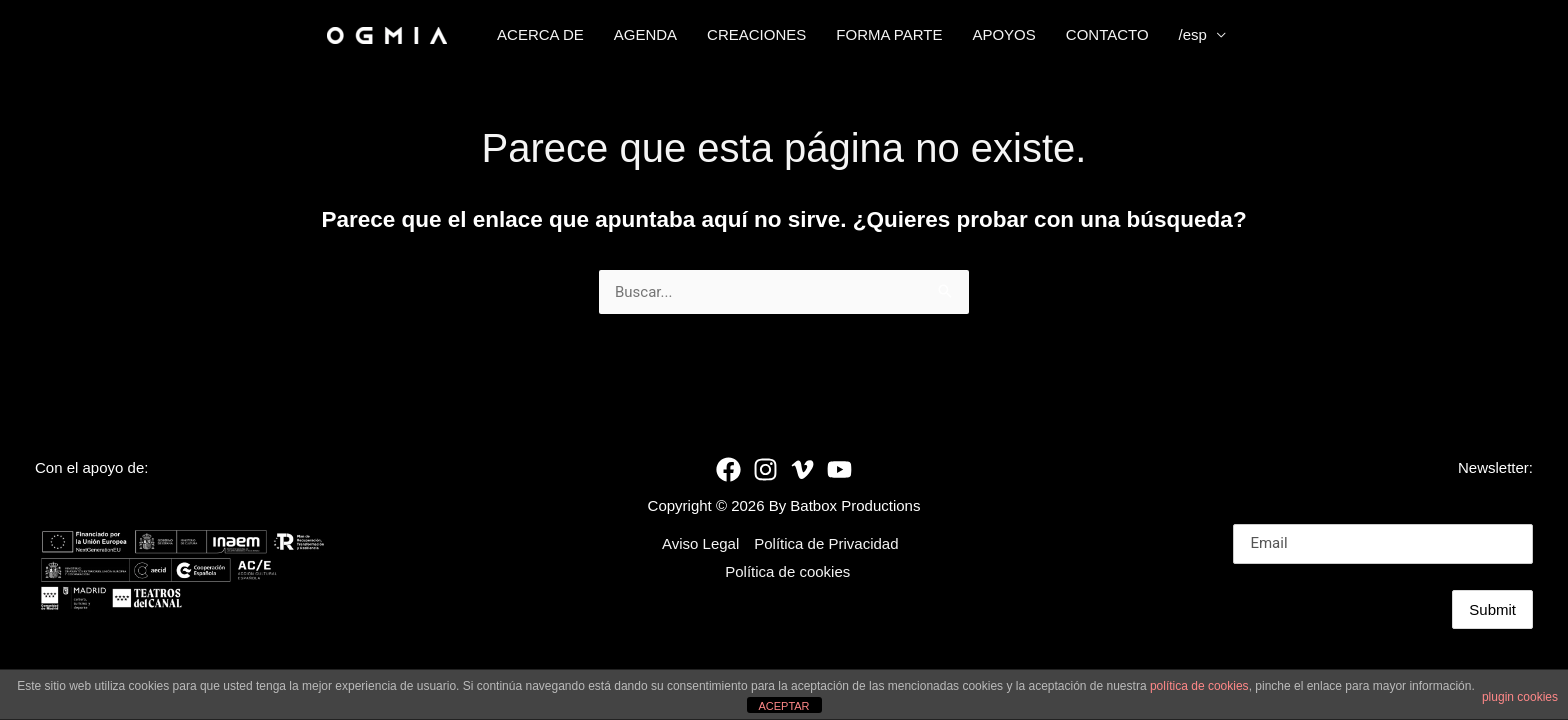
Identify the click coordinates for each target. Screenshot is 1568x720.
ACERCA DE (540, 34)
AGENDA (645, 34)
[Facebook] (728, 469)
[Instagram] (765, 469)
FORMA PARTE (889, 34)
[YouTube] (839, 469)
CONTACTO (1107, 34)
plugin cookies (1520, 697)
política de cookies (1199, 686)
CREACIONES (756, 34)
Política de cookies (787, 571)
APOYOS (1003, 34)
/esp (1193, 34)
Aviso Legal (700, 543)
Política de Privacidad (826, 543)
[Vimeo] (802, 469)
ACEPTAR (783, 706)
